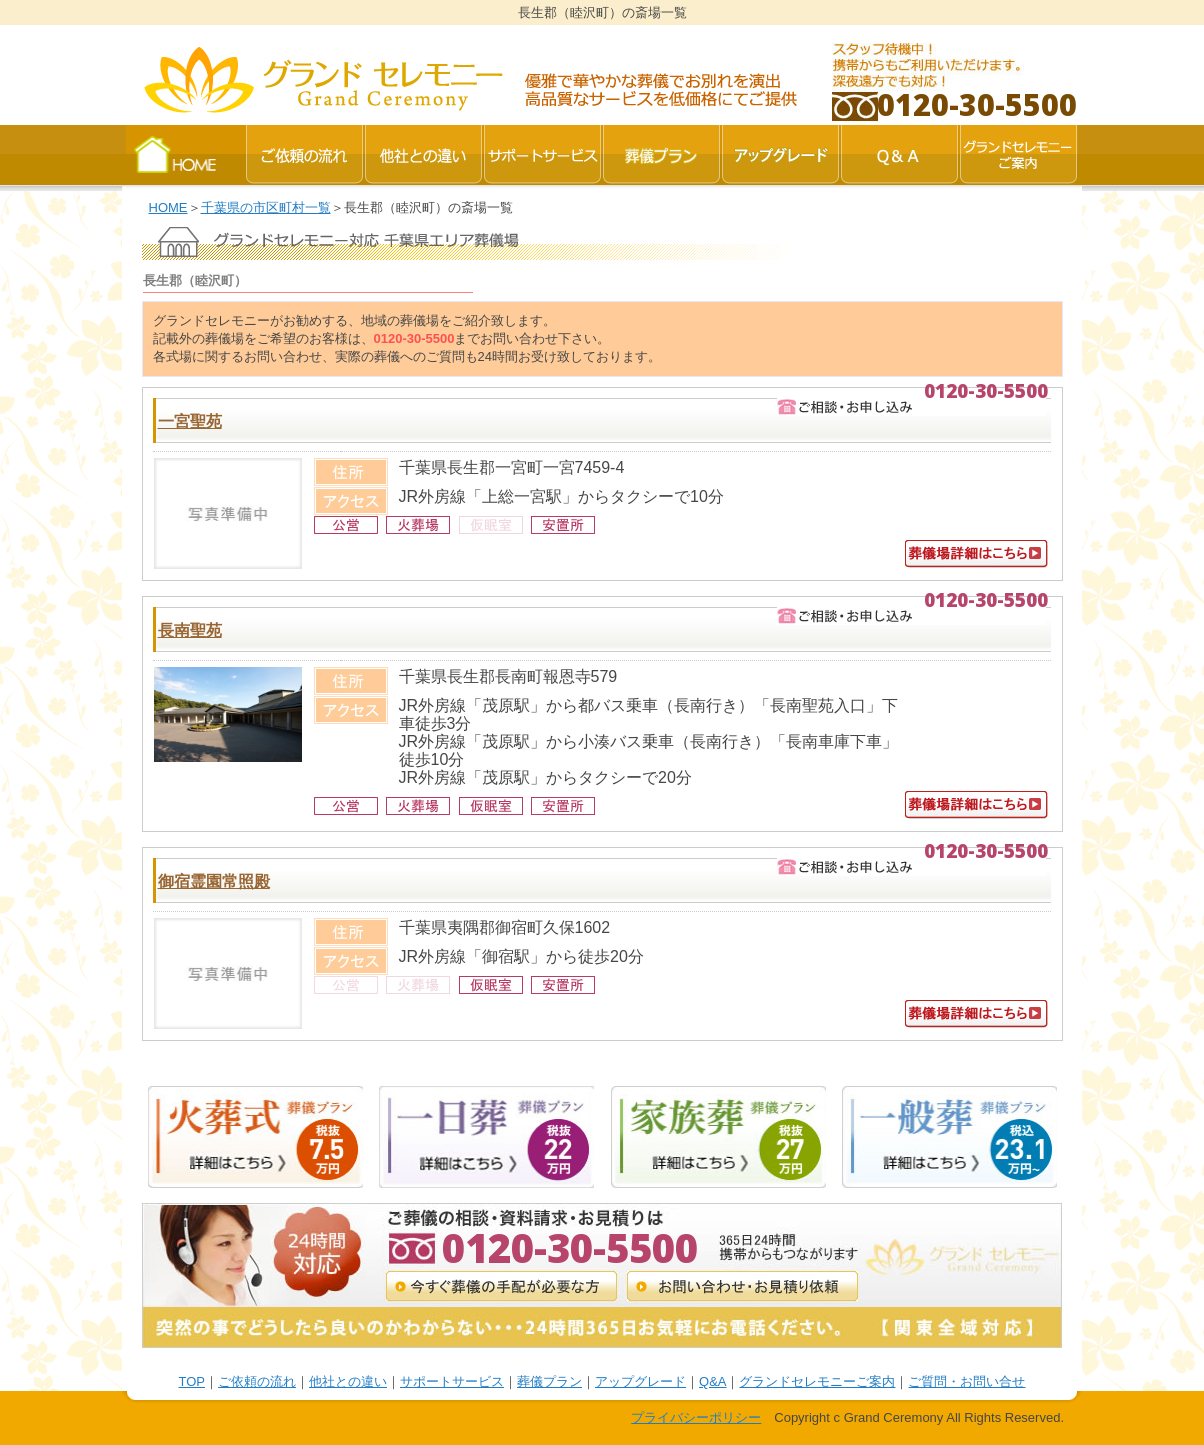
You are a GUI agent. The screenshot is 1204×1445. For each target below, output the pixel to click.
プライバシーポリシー (696, 1417)
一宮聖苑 (190, 421)
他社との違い (348, 1381)
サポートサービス (452, 1381)
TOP (192, 1381)
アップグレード (640, 1381)
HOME (168, 207)
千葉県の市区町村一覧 (266, 207)
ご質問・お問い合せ (966, 1381)
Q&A (712, 1381)
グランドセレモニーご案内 (817, 1381)
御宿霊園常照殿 (214, 881)
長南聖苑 (190, 630)
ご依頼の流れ (257, 1381)
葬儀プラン (549, 1381)
